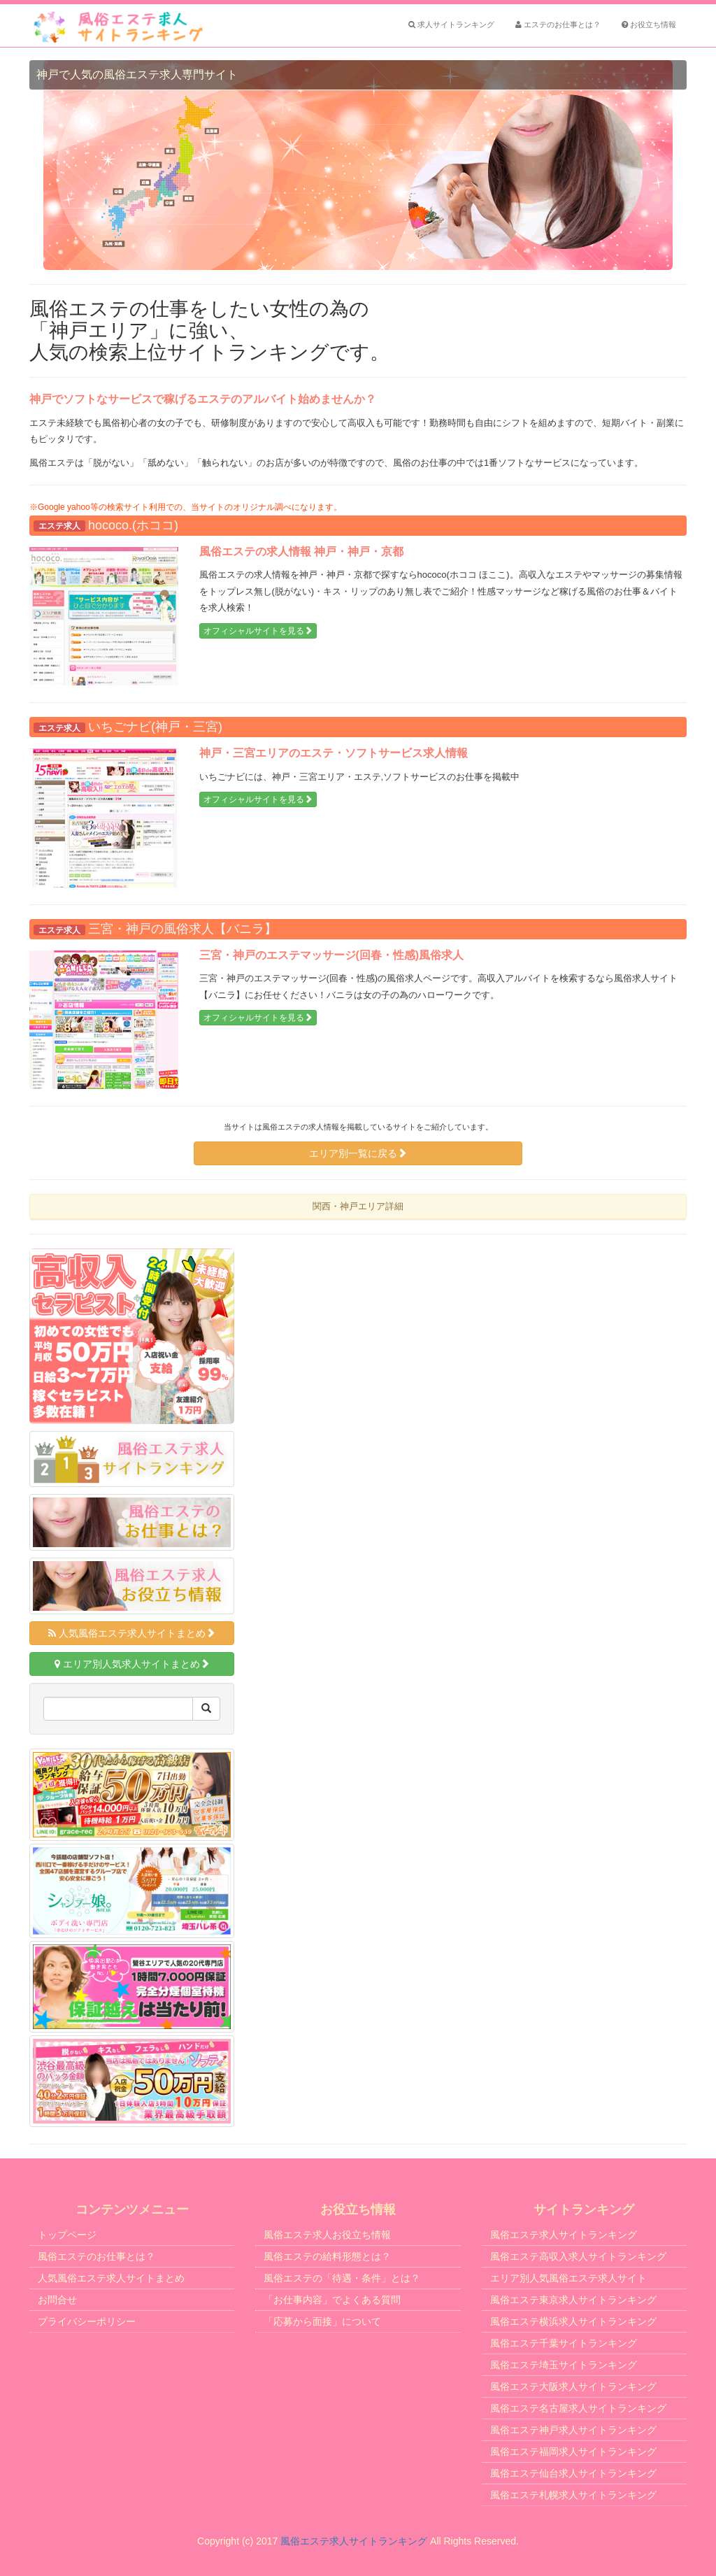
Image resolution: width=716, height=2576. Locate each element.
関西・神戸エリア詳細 (358, 1206)
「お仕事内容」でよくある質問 (332, 2299)
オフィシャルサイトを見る (258, 631)
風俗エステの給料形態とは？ (327, 2256)
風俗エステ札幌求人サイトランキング (573, 2494)
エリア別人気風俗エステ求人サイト (568, 2278)
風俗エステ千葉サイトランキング (563, 2343)
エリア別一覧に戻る (358, 1153)
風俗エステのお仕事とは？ (96, 2256)
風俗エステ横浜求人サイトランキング (573, 2321)
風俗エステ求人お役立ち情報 (327, 2234)
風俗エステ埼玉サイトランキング (563, 2364)
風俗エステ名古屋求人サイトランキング (578, 2408)
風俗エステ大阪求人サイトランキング (573, 2386)
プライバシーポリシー (87, 2321)
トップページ (67, 2234)
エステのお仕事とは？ (558, 24)
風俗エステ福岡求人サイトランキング (573, 2451)
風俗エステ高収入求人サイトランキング (578, 2256)
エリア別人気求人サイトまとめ (132, 1664)
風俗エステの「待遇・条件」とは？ (342, 2278)
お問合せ (57, 2299)
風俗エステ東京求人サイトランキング (573, 2299)
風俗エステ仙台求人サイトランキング (573, 2473)
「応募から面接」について (322, 2321)
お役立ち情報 (649, 24)
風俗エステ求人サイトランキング (563, 2234)
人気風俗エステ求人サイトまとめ (131, 1633)
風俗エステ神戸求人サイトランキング (573, 2429)
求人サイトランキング (451, 24)
